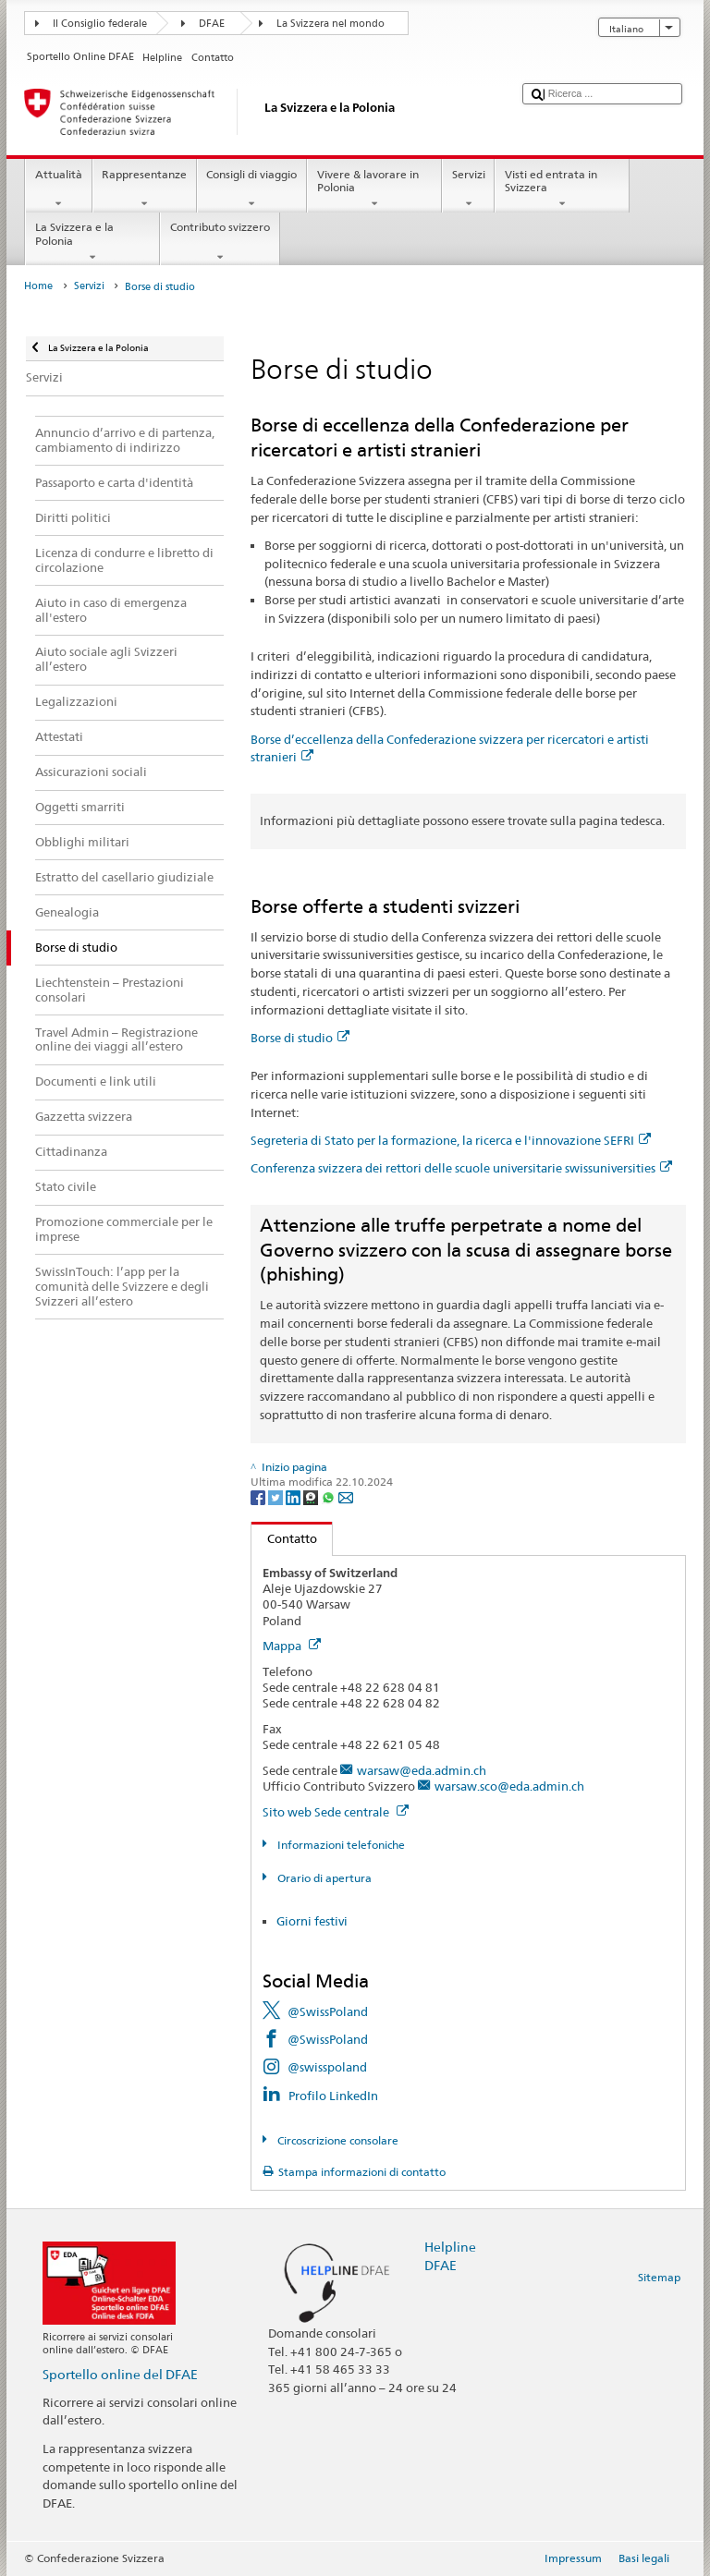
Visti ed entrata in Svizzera (562, 189)
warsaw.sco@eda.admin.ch (509, 1786)
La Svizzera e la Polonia (92, 242)
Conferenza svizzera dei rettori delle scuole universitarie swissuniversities (461, 1167)
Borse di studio (300, 1037)
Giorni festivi (312, 1921)
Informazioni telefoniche (340, 1845)
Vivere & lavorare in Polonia (374, 189)
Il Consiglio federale (100, 24)
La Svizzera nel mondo (330, 24)
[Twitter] (277, 1496)
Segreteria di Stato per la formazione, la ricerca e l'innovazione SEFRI (451, 1140)
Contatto (284, 1538)
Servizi (468, 189)
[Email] (345, 1496)
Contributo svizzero (219, 242)
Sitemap (659, 2277)
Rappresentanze (144, 189)
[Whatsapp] (329, 1496)
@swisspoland (327, 2067)
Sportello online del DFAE (120, 2374)
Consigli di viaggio (252, 189)
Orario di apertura (323, 1878)
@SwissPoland (328, 2011)
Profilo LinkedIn (333, 2095)
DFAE (212, 24)
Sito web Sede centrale (336, 1811)
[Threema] (312, 1496)
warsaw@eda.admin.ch (421, 1770)
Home (38, 286)
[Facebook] (259, 1496)
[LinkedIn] (294, 1496)
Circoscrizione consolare (336, 2140)
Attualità (58, 189)
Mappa (292, 1645)
